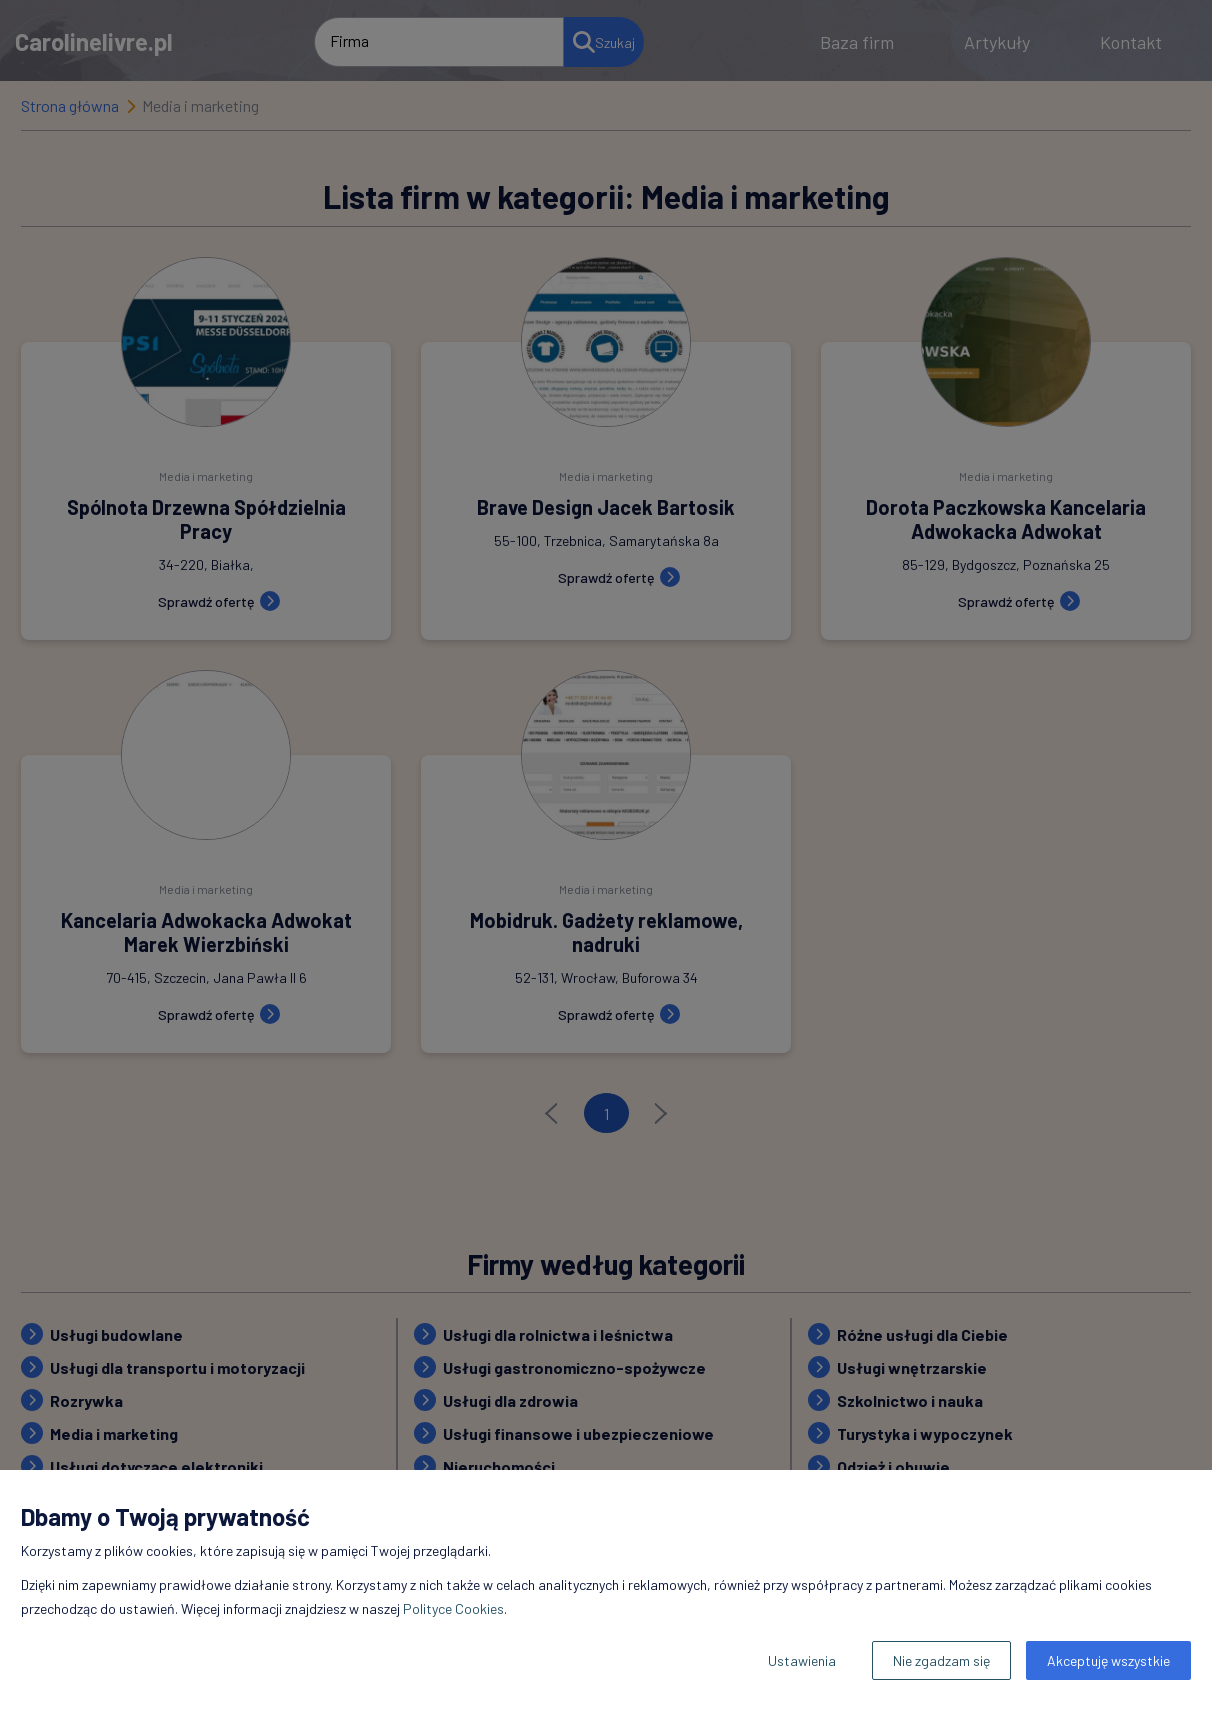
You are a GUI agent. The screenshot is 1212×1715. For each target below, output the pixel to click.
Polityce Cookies (453, 1608)
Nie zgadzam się (941, 1660)
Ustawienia (802, 1660)
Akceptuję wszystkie (1108, 1660)
